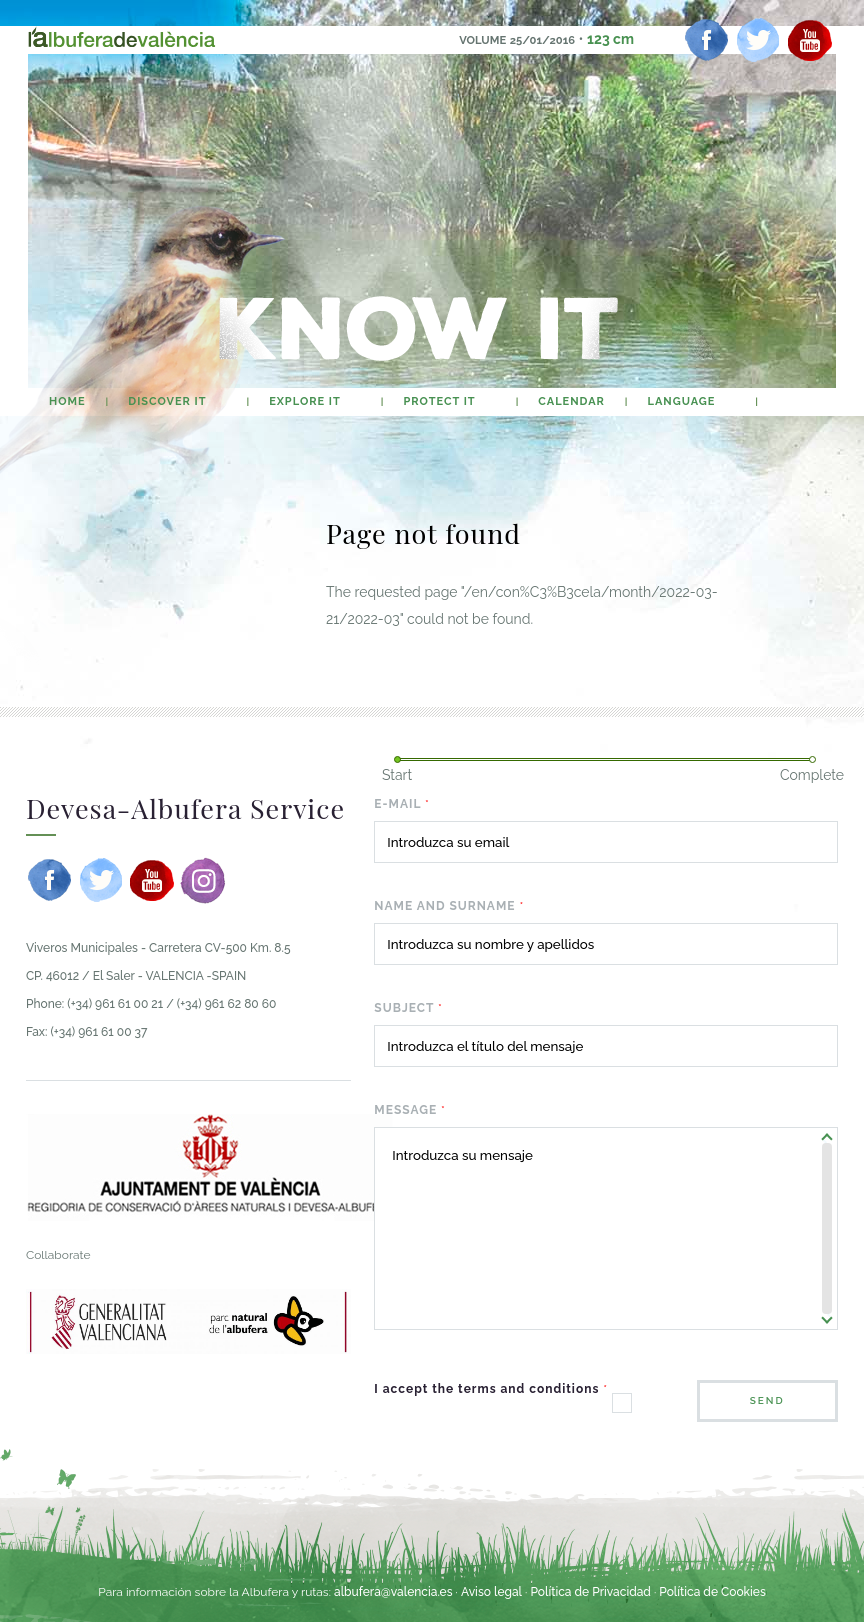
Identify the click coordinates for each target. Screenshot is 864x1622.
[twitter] (758, 40)
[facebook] (707, 40)
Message (410, 1110)
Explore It (305, 401)
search (796, 401)
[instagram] (203, 880)
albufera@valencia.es (393, 1592)
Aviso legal (491, 1592)
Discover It (167, 401)
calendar (571, 401)
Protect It (439, 401)
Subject (408, 1008)
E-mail (402, 804)
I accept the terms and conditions (491, 1389)
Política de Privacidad (590, 1592)
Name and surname (449, 906)
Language (682, 401)
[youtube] (810, 40)
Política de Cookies (712, 1592)
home (67, 401)
